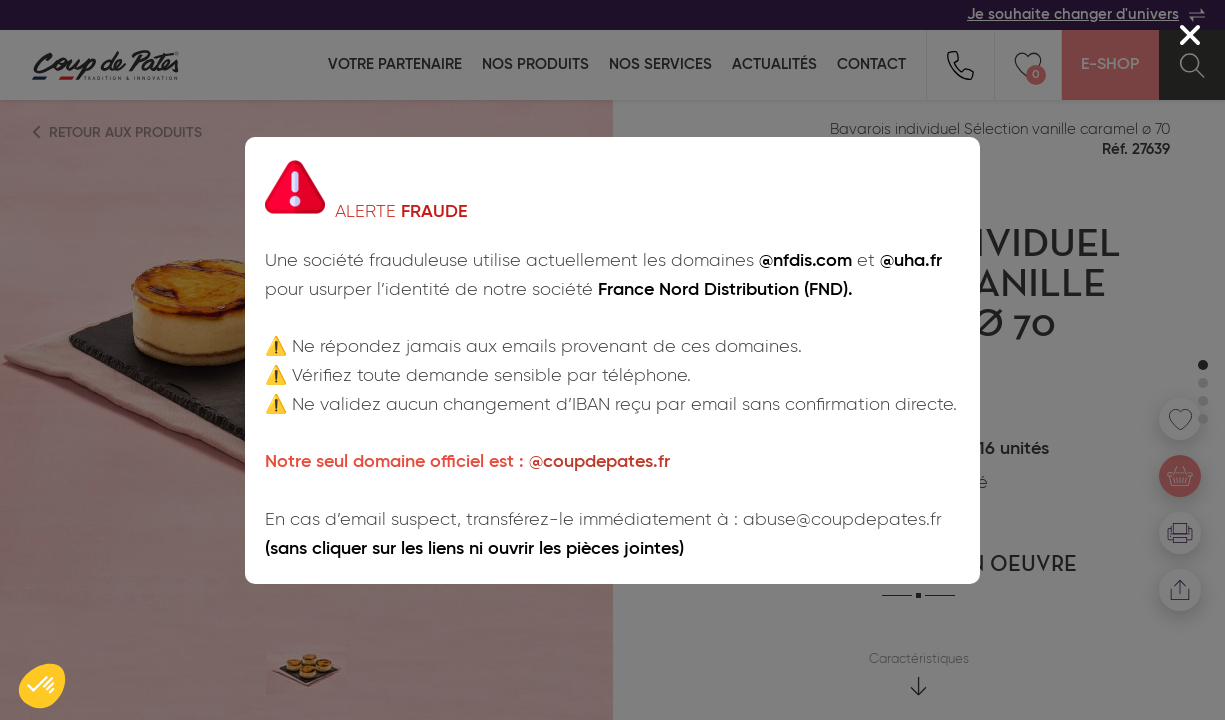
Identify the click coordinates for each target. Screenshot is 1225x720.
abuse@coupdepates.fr (842, 520)
